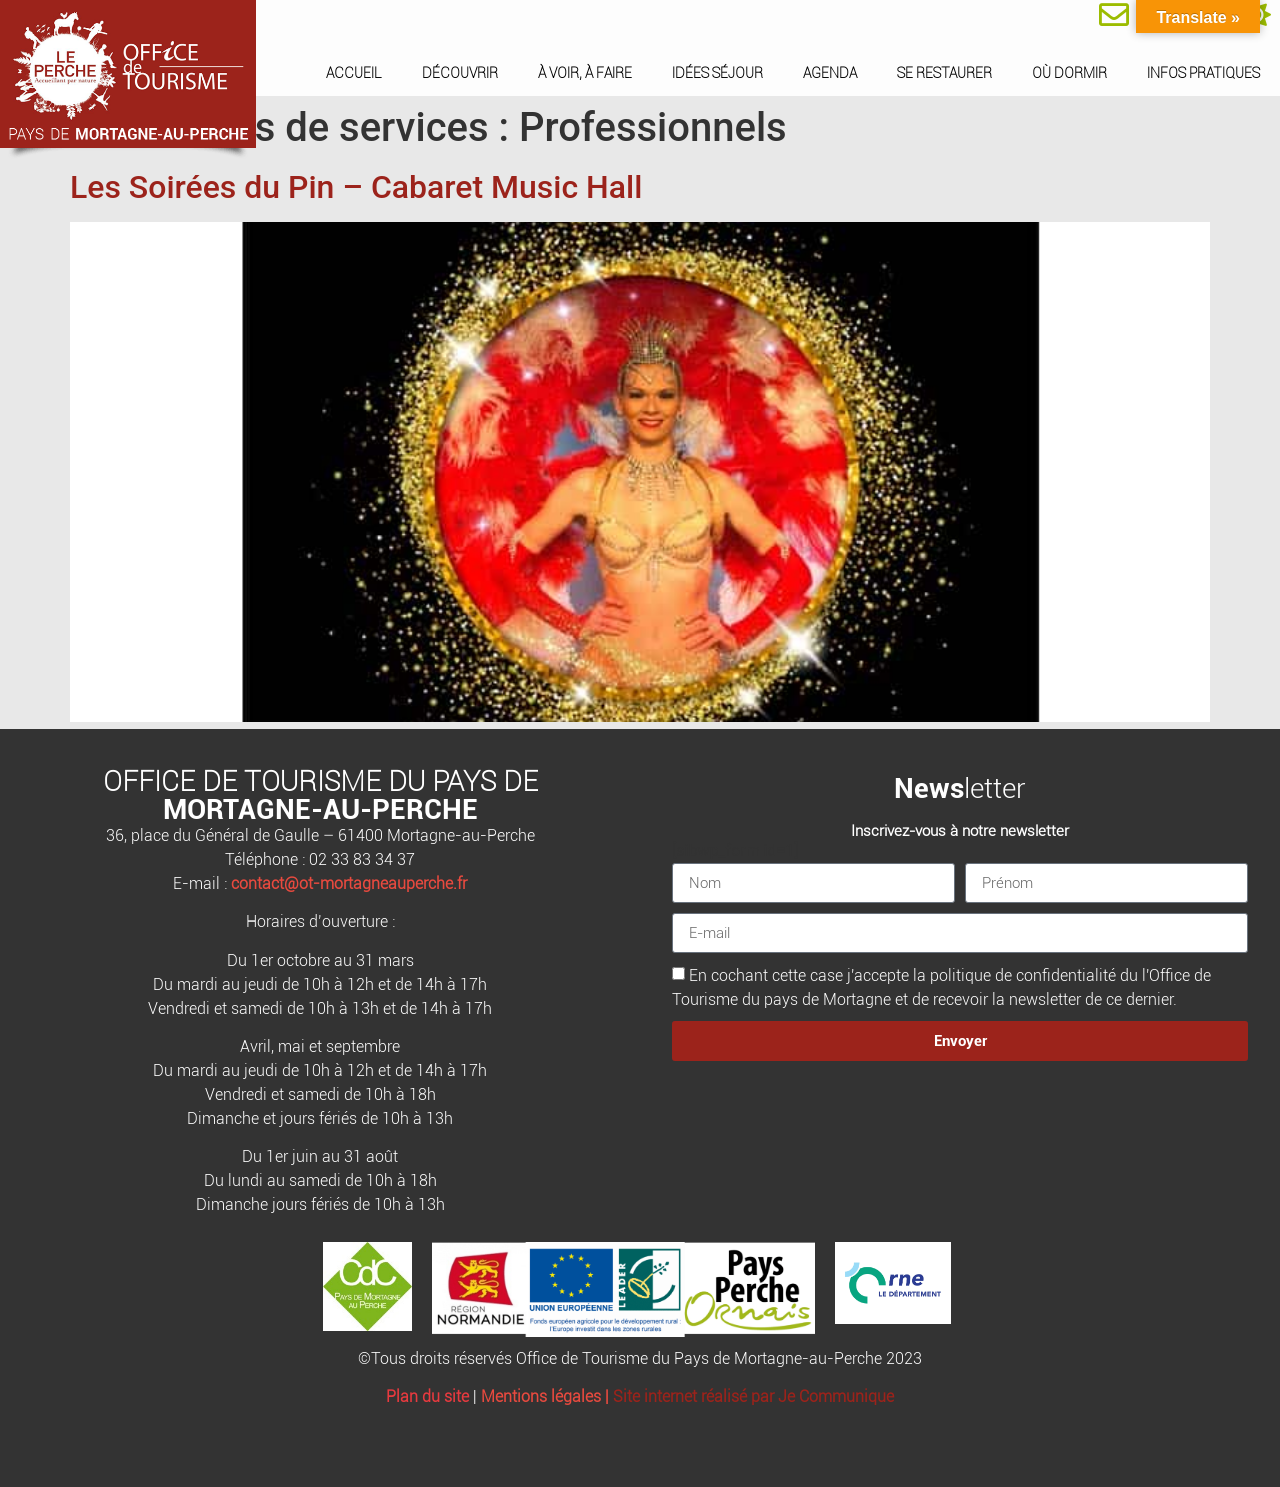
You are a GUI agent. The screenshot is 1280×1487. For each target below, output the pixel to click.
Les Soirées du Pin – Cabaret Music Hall (356, 187)
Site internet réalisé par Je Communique (753, 1396)
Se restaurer (944, 73)
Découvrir (460, 73)
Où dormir (1069, 73)
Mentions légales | (547, 1396)
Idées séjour (717, 73)
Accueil (354, 73)
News (929, 788)
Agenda (830, 73)
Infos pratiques (1203, 73)
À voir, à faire (585, 73)
